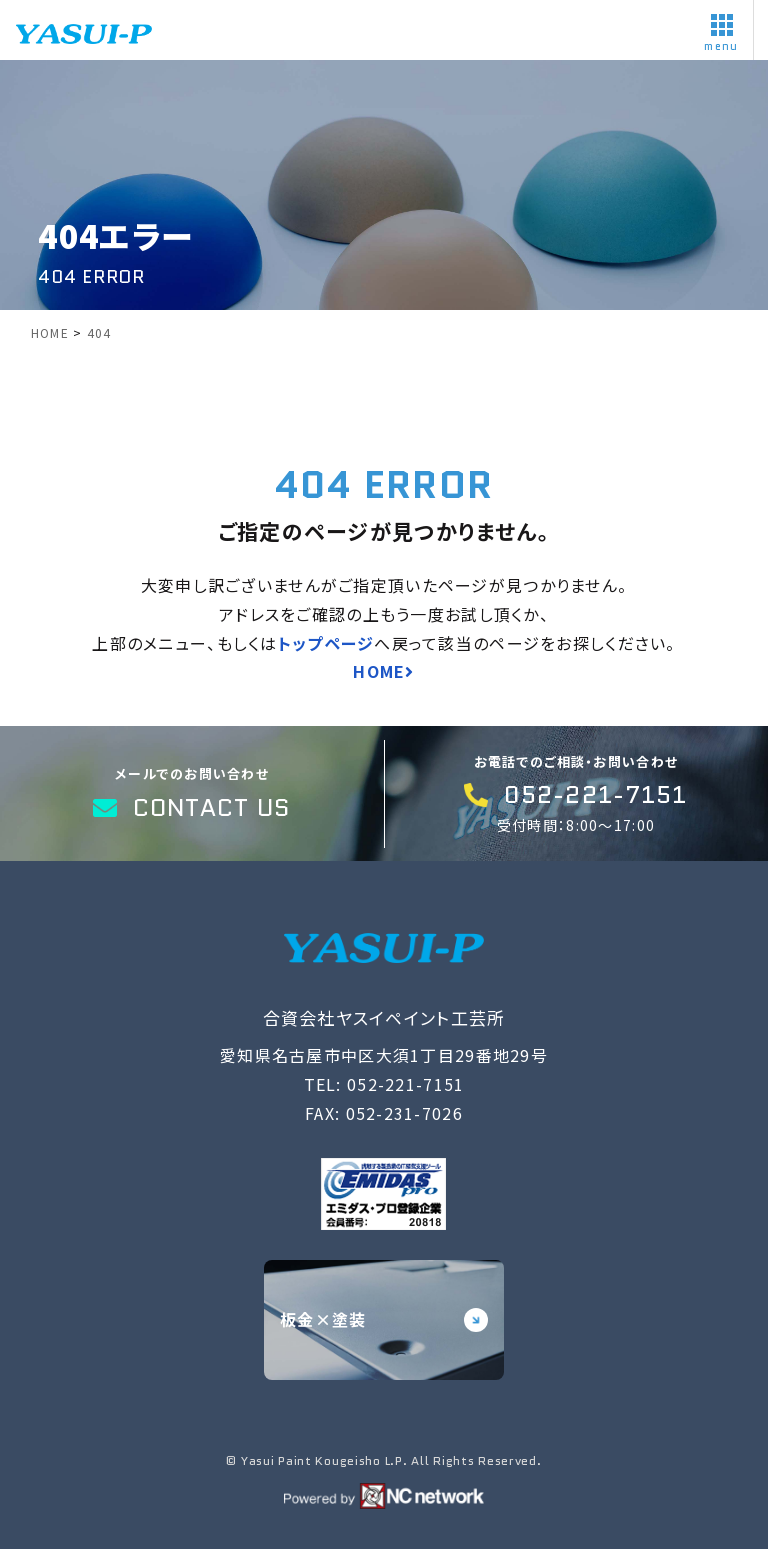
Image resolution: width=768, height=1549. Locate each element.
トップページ (326, 643)
